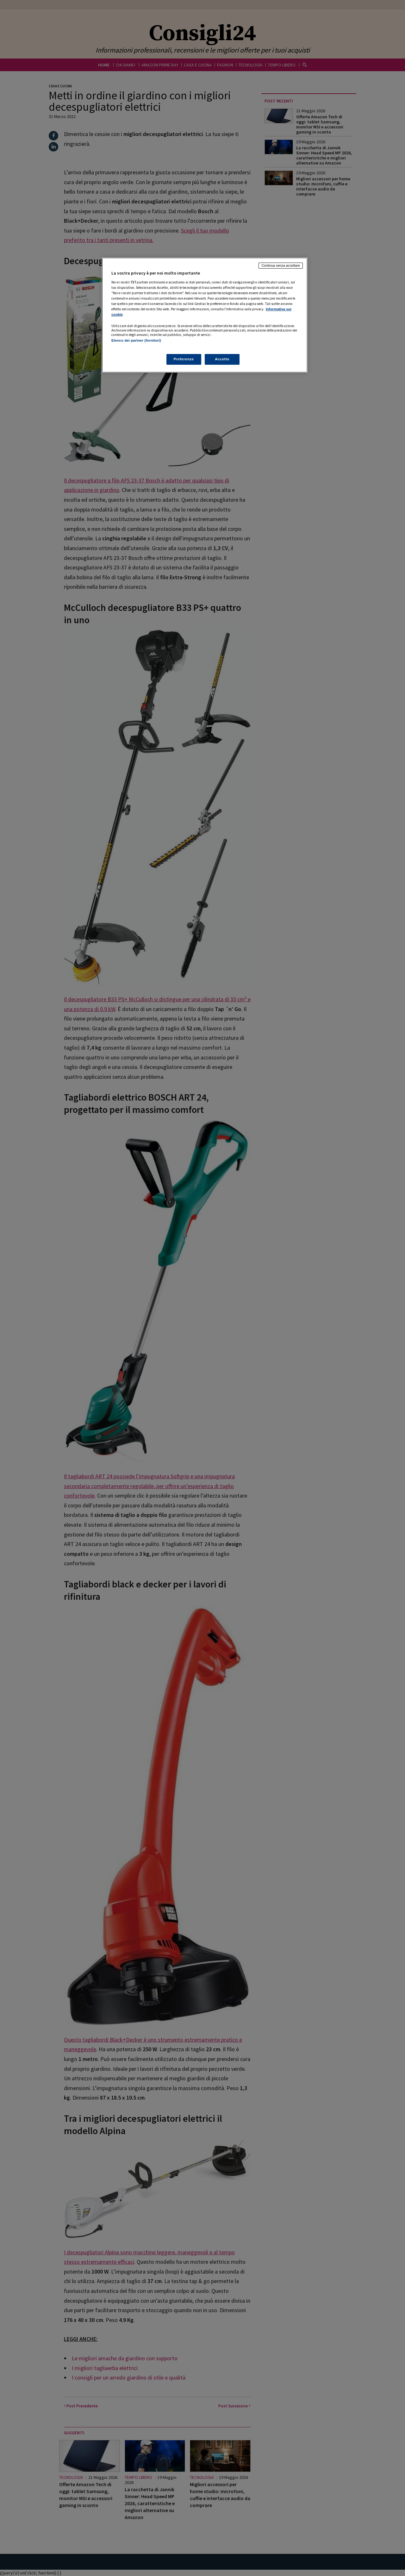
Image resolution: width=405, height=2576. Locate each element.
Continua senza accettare (280, 265)
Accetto (222, 359)
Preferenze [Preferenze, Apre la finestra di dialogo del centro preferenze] (184, 359)
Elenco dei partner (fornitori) (136, 340)
